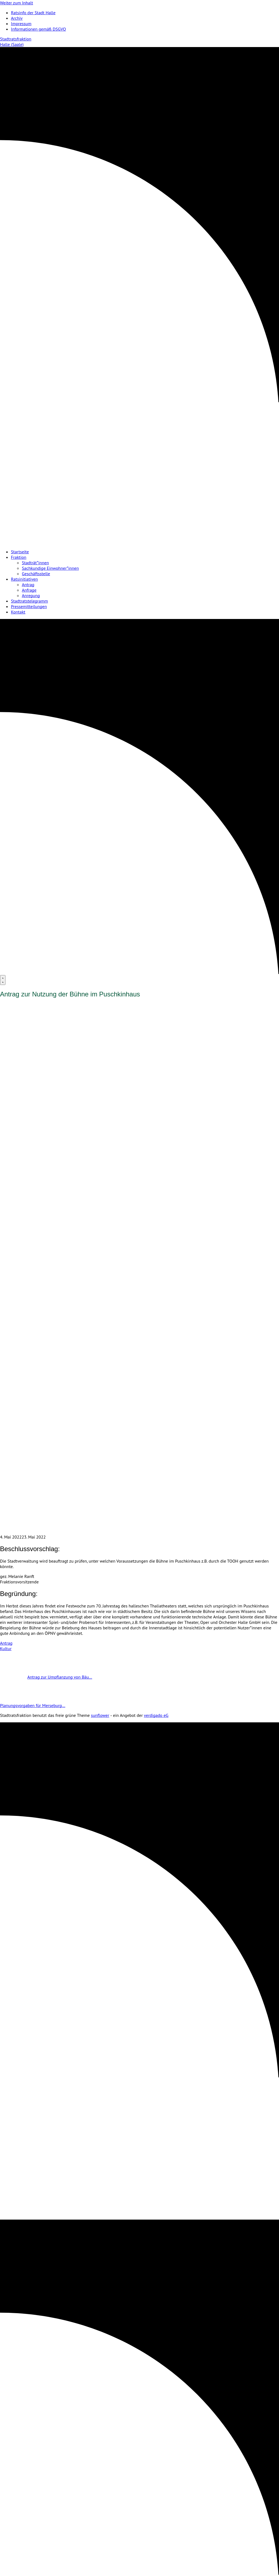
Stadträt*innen (35, 562)
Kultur (5, 1648)
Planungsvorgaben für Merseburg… (46, 1705)
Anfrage (29, 590)
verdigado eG (156, 1715)
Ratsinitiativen (24, 579)
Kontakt (18, 612)
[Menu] (2, 980)
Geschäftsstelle (36, 573)
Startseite (20, 551)
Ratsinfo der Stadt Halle (33, 12)
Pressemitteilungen (29, 606)
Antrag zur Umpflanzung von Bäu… (46, 1677)
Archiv (17, 18)
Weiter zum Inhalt (16, 2)
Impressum (21, 23)
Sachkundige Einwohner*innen (50, 568)
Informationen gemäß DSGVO (38, 29)
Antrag (28, 584)
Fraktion (18, 557)
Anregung (31, 595)
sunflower (100, 1715)
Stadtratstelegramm (29, 601)
